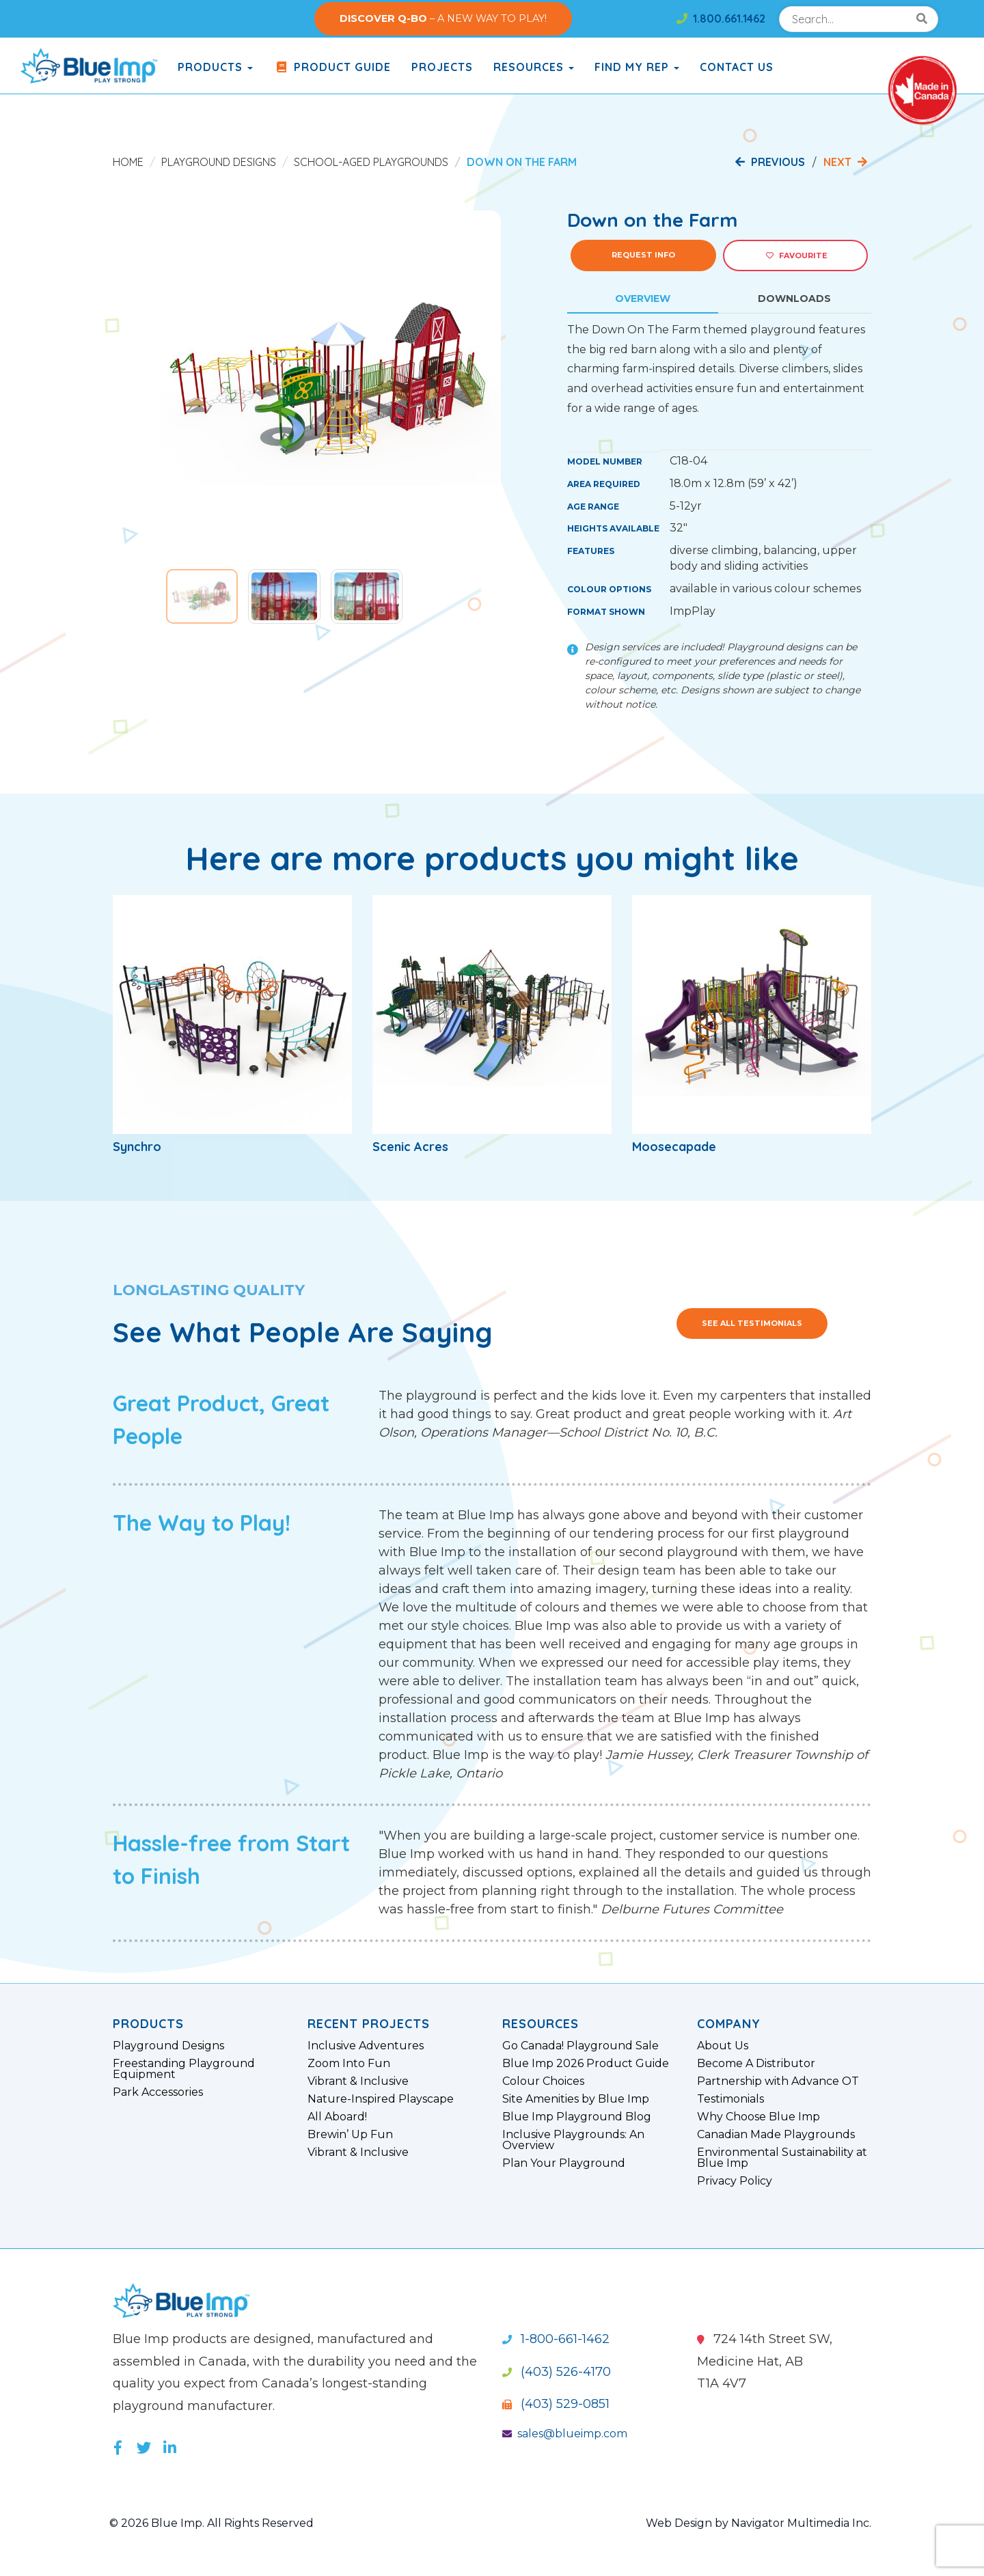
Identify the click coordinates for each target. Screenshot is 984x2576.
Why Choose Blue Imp (758, 2116)
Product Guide (332, 67)
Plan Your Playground (563, 2163)
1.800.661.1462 (720, 18)
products (215, 67)
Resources (533, 67)
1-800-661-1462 (556, 2338)
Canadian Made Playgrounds (776, 2134)
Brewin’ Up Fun (350, 2134)
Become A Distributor (756, 2063)
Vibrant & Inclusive (358, 2081)
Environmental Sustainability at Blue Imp (782, 2158)
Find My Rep (636, 67)
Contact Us (737, 67)
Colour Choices (543, 2081)
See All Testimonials (752, 1323)
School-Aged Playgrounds (371, 162)
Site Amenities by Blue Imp (575, 2099)
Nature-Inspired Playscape (381, 2099)
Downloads (794, 298)
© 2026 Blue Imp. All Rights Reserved (211, 2523)
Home (128, 162)
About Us (722, 2045)
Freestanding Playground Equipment (184, 2069)
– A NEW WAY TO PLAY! (443, 18)
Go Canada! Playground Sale (580, 2045)
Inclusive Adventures (366, 2045)
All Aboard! (337, 2116)
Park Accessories (158, 2092)
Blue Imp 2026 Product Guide (585, 2063)
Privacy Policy (734, 2181)
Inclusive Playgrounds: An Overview (573, 2140)
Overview (642, 298)
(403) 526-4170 (556, 2371)
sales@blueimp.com (564, 2433)
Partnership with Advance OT (778, 2081)
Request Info (643, 255)
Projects (442, 67)
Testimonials (730, 2099)
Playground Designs (218, 162)
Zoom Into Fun (349, 2063)
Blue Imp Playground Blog (576, 2116)
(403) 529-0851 (556, 2403)
